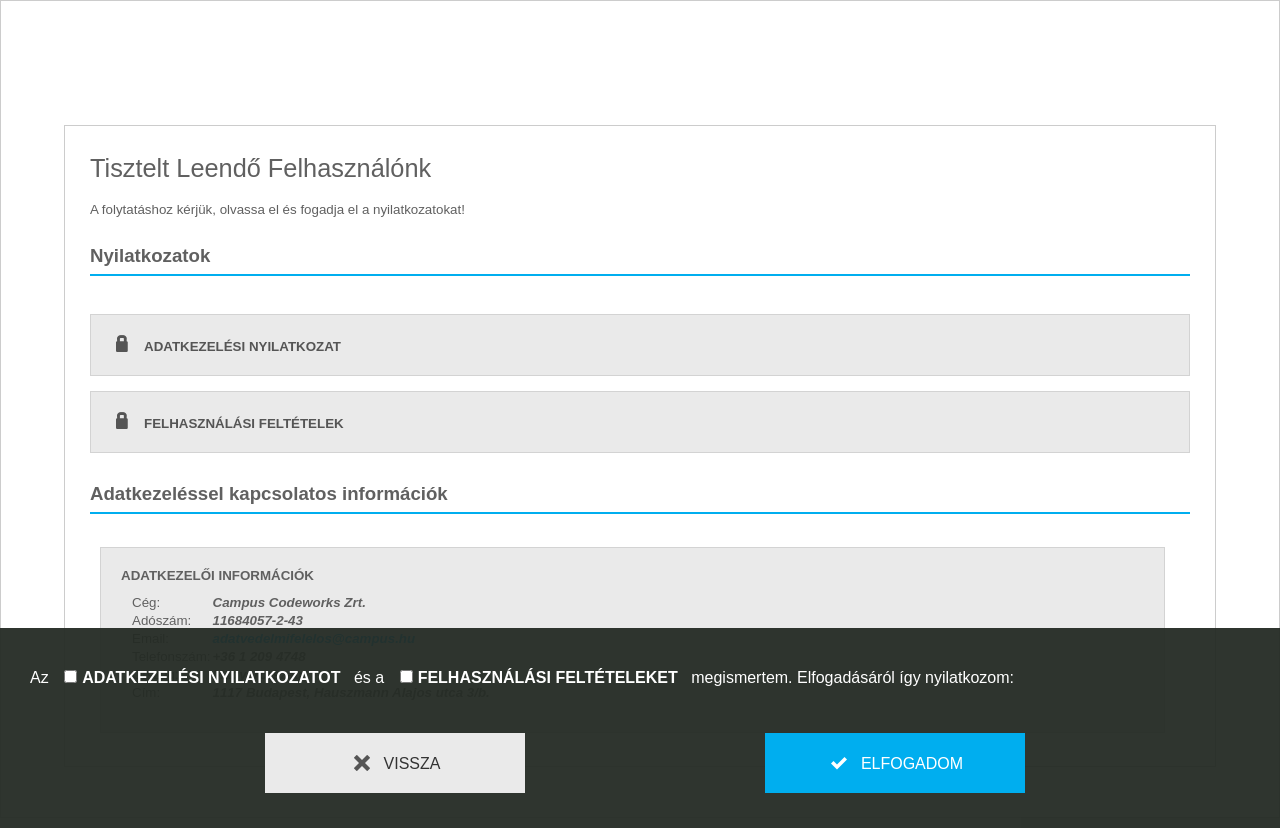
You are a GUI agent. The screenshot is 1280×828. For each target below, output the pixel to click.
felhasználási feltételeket (548, 677)
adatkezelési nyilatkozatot (211, 677)
